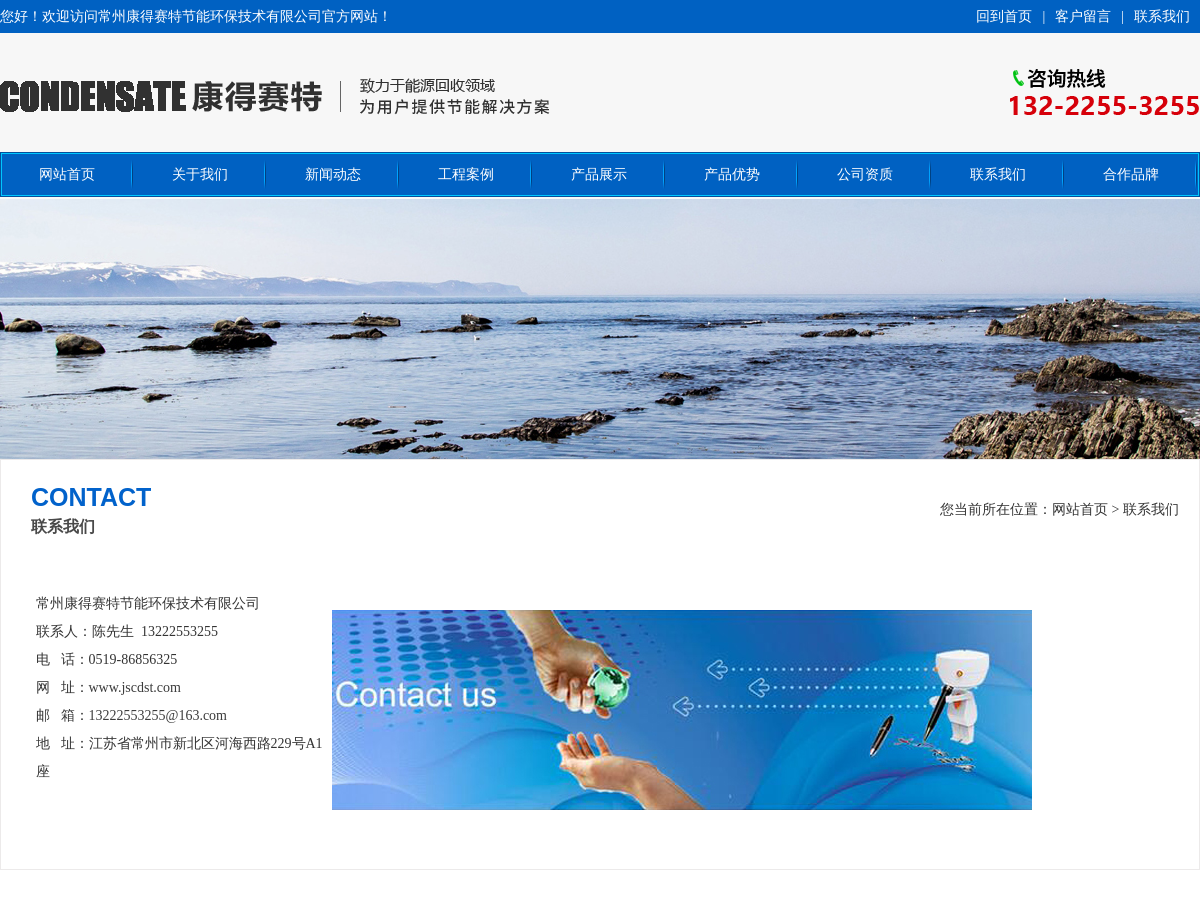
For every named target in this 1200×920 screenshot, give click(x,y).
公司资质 (865, 174)
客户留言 (1083, 16)
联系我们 (1162, 16)
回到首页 (1004, 16)
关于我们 (200, 174)
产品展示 (599, 174)
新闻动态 (333, 174)
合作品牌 (1131, 174)
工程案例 (466, 174)
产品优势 (732, 174)
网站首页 (67, 174)
